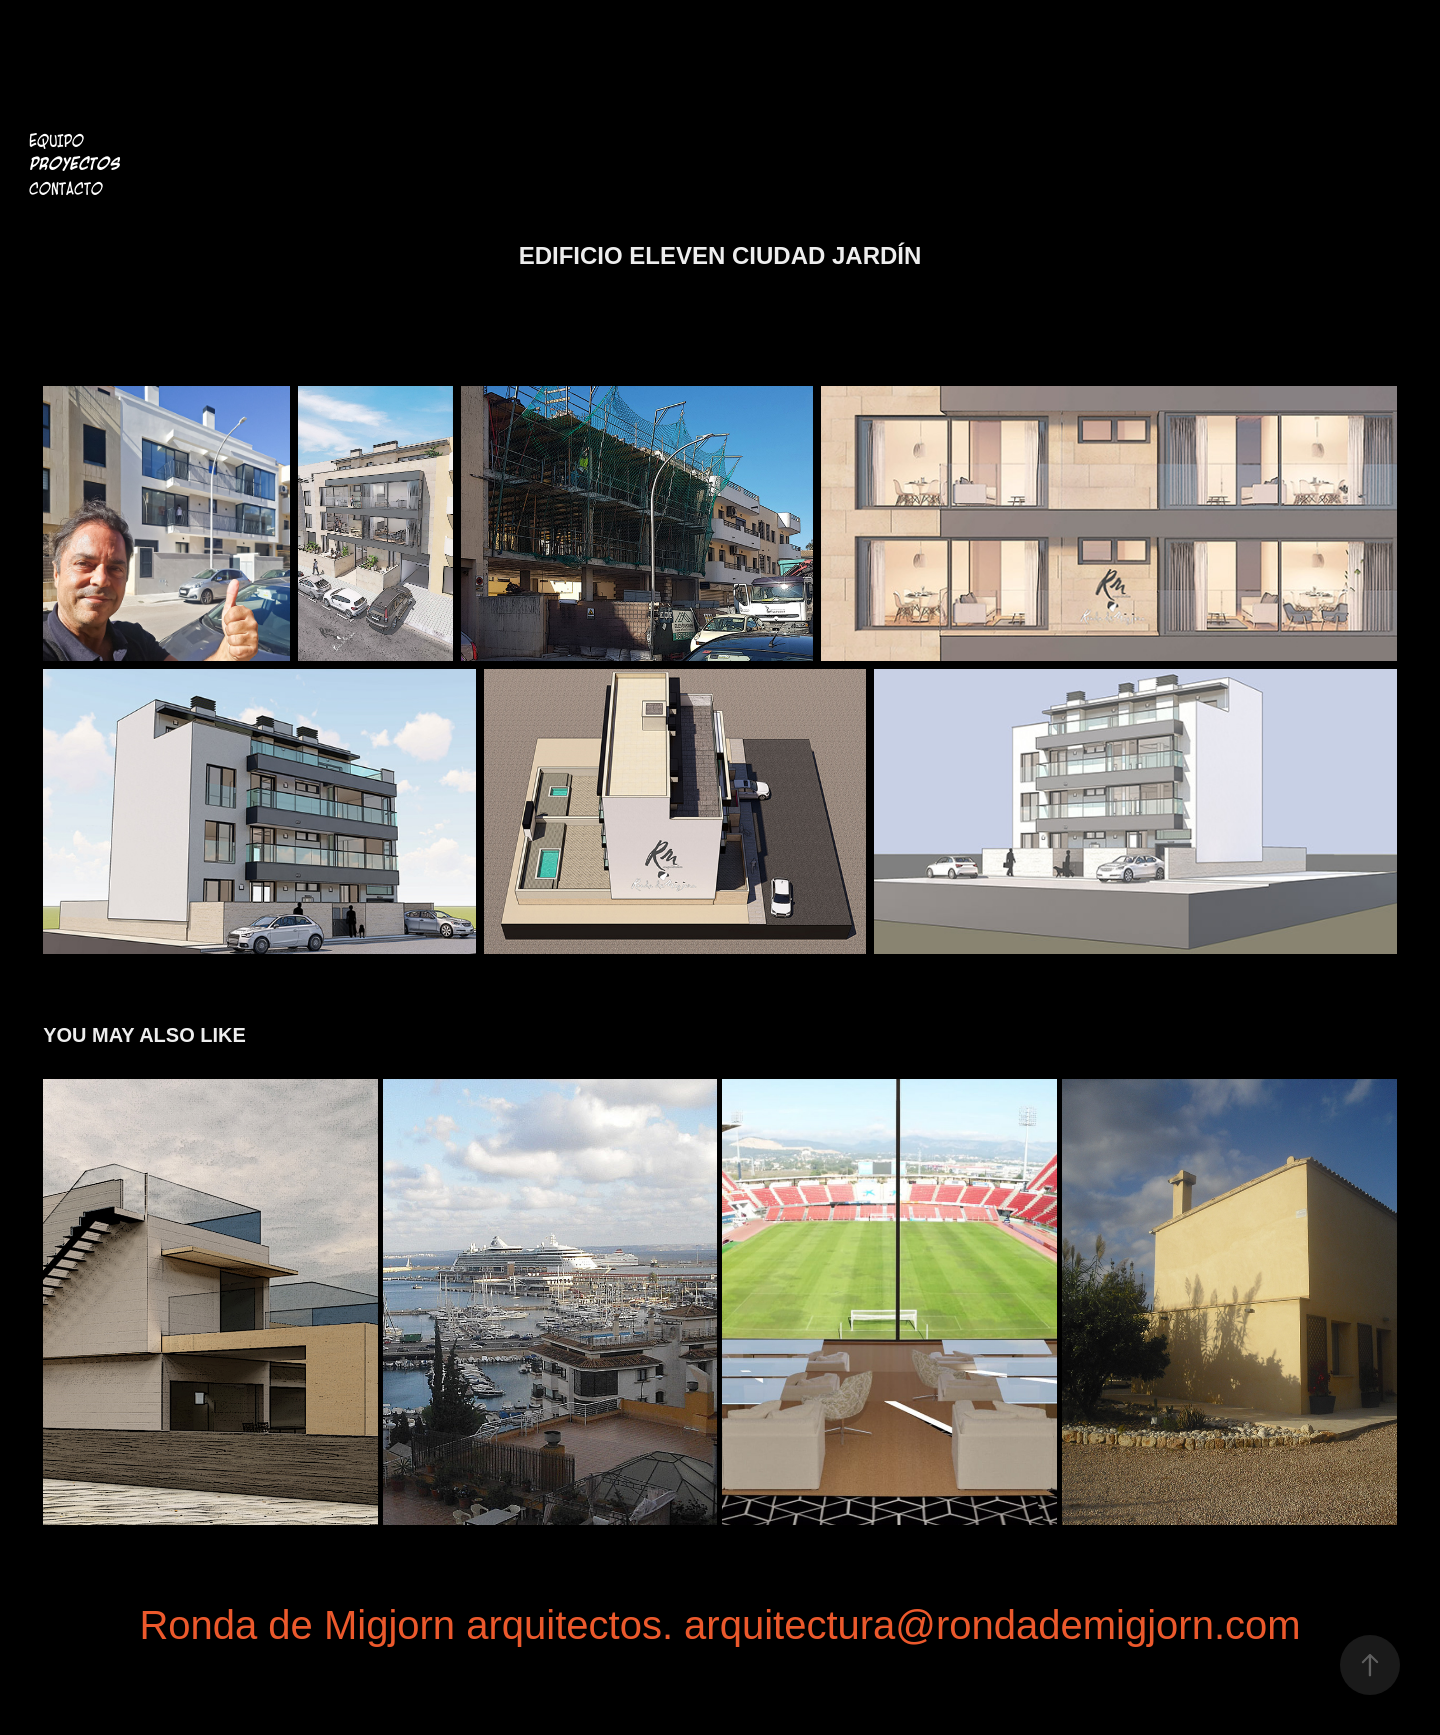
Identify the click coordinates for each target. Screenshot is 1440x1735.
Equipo (56, 141)
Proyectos (74, 164)
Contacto (66, 189)
